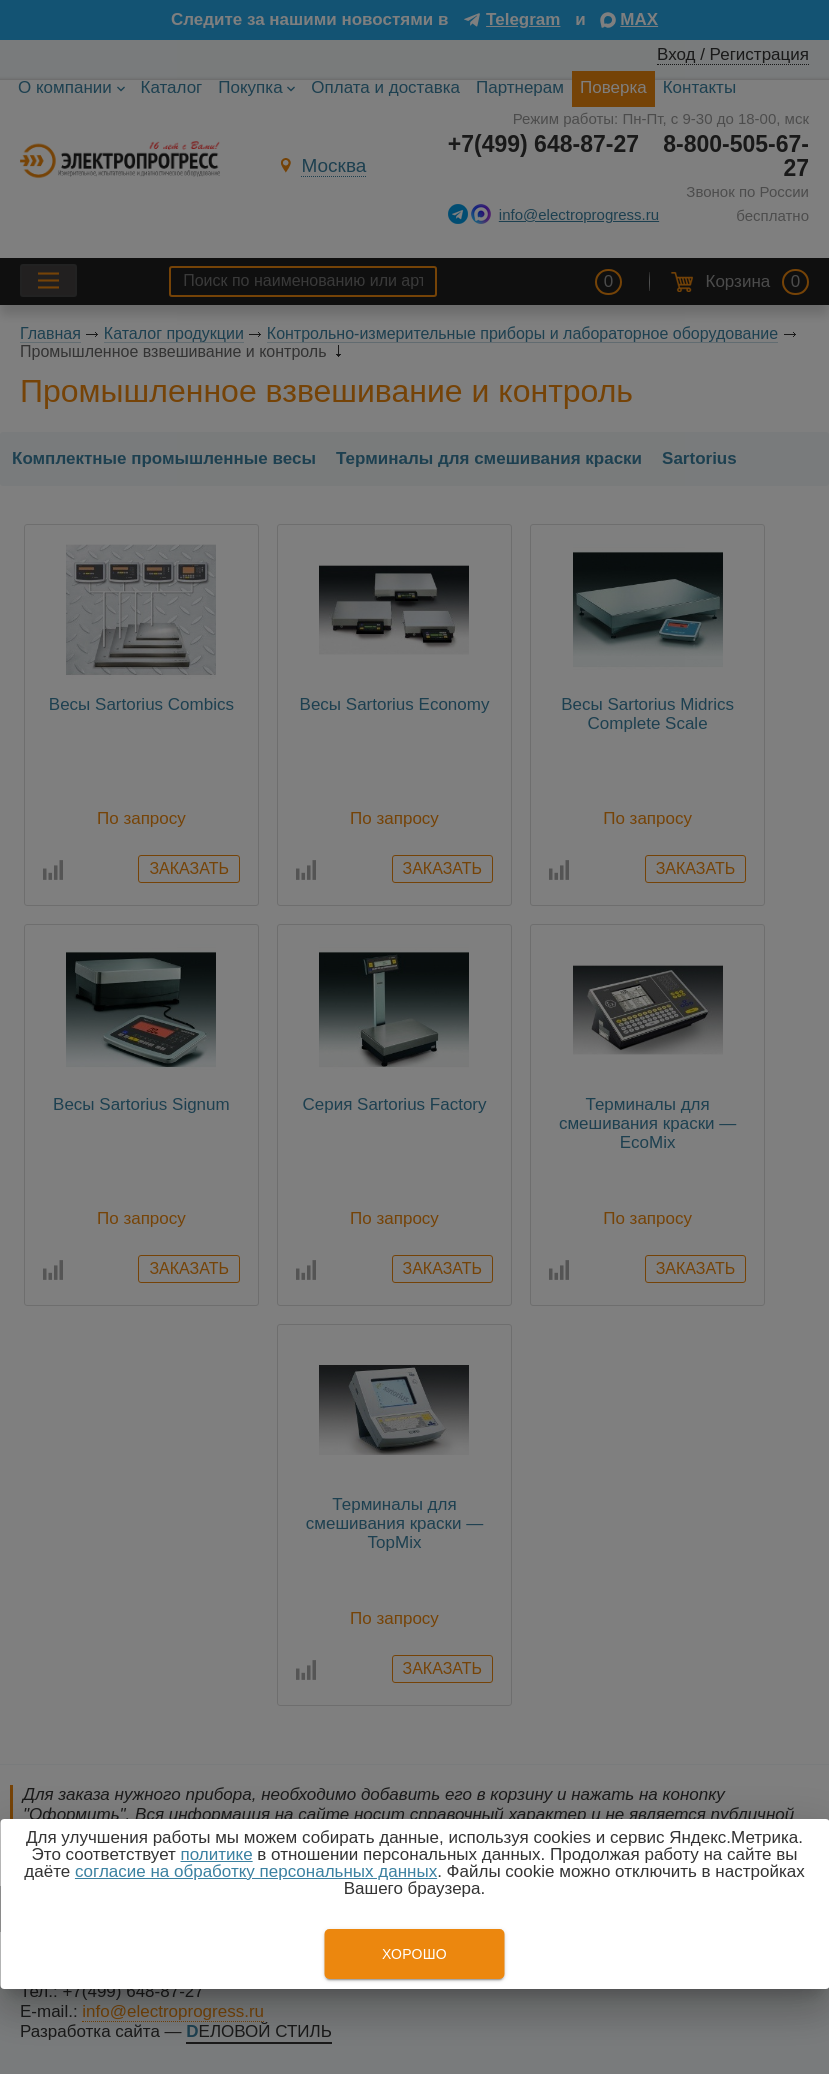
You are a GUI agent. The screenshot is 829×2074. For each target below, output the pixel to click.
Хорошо (414, 1954)
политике (217, 1854)
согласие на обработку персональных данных (256, 1871)
